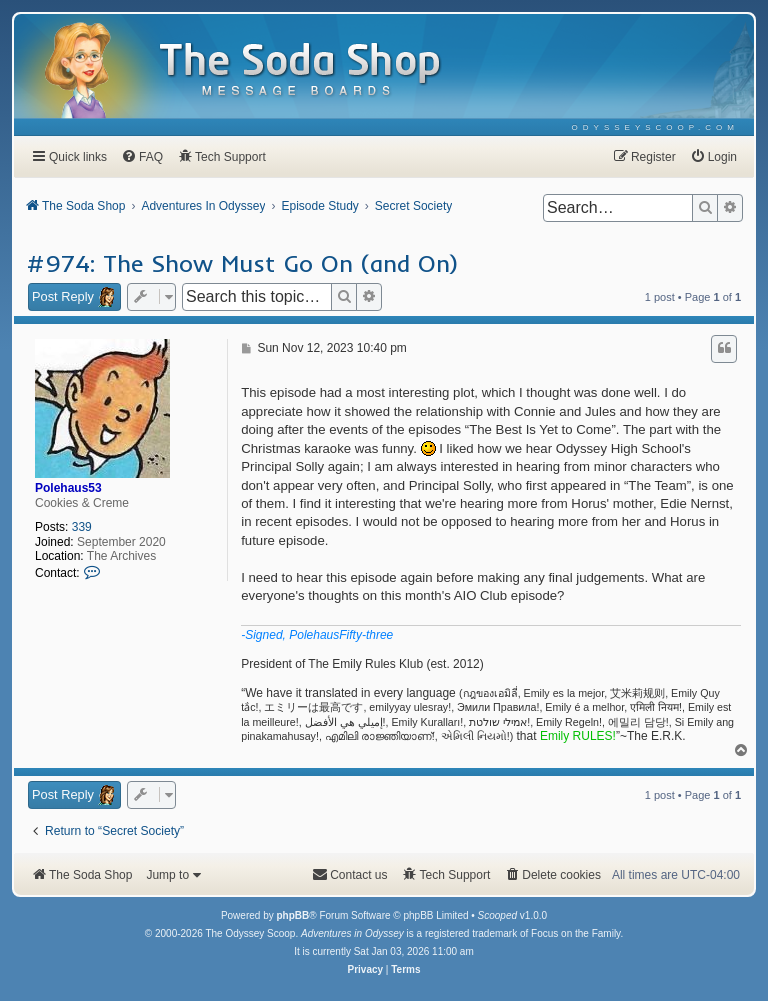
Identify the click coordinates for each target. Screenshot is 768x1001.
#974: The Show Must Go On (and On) (242, 263)
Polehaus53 (68, 488)
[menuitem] (655, 127)
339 (82, 527)
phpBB (292, 915)
